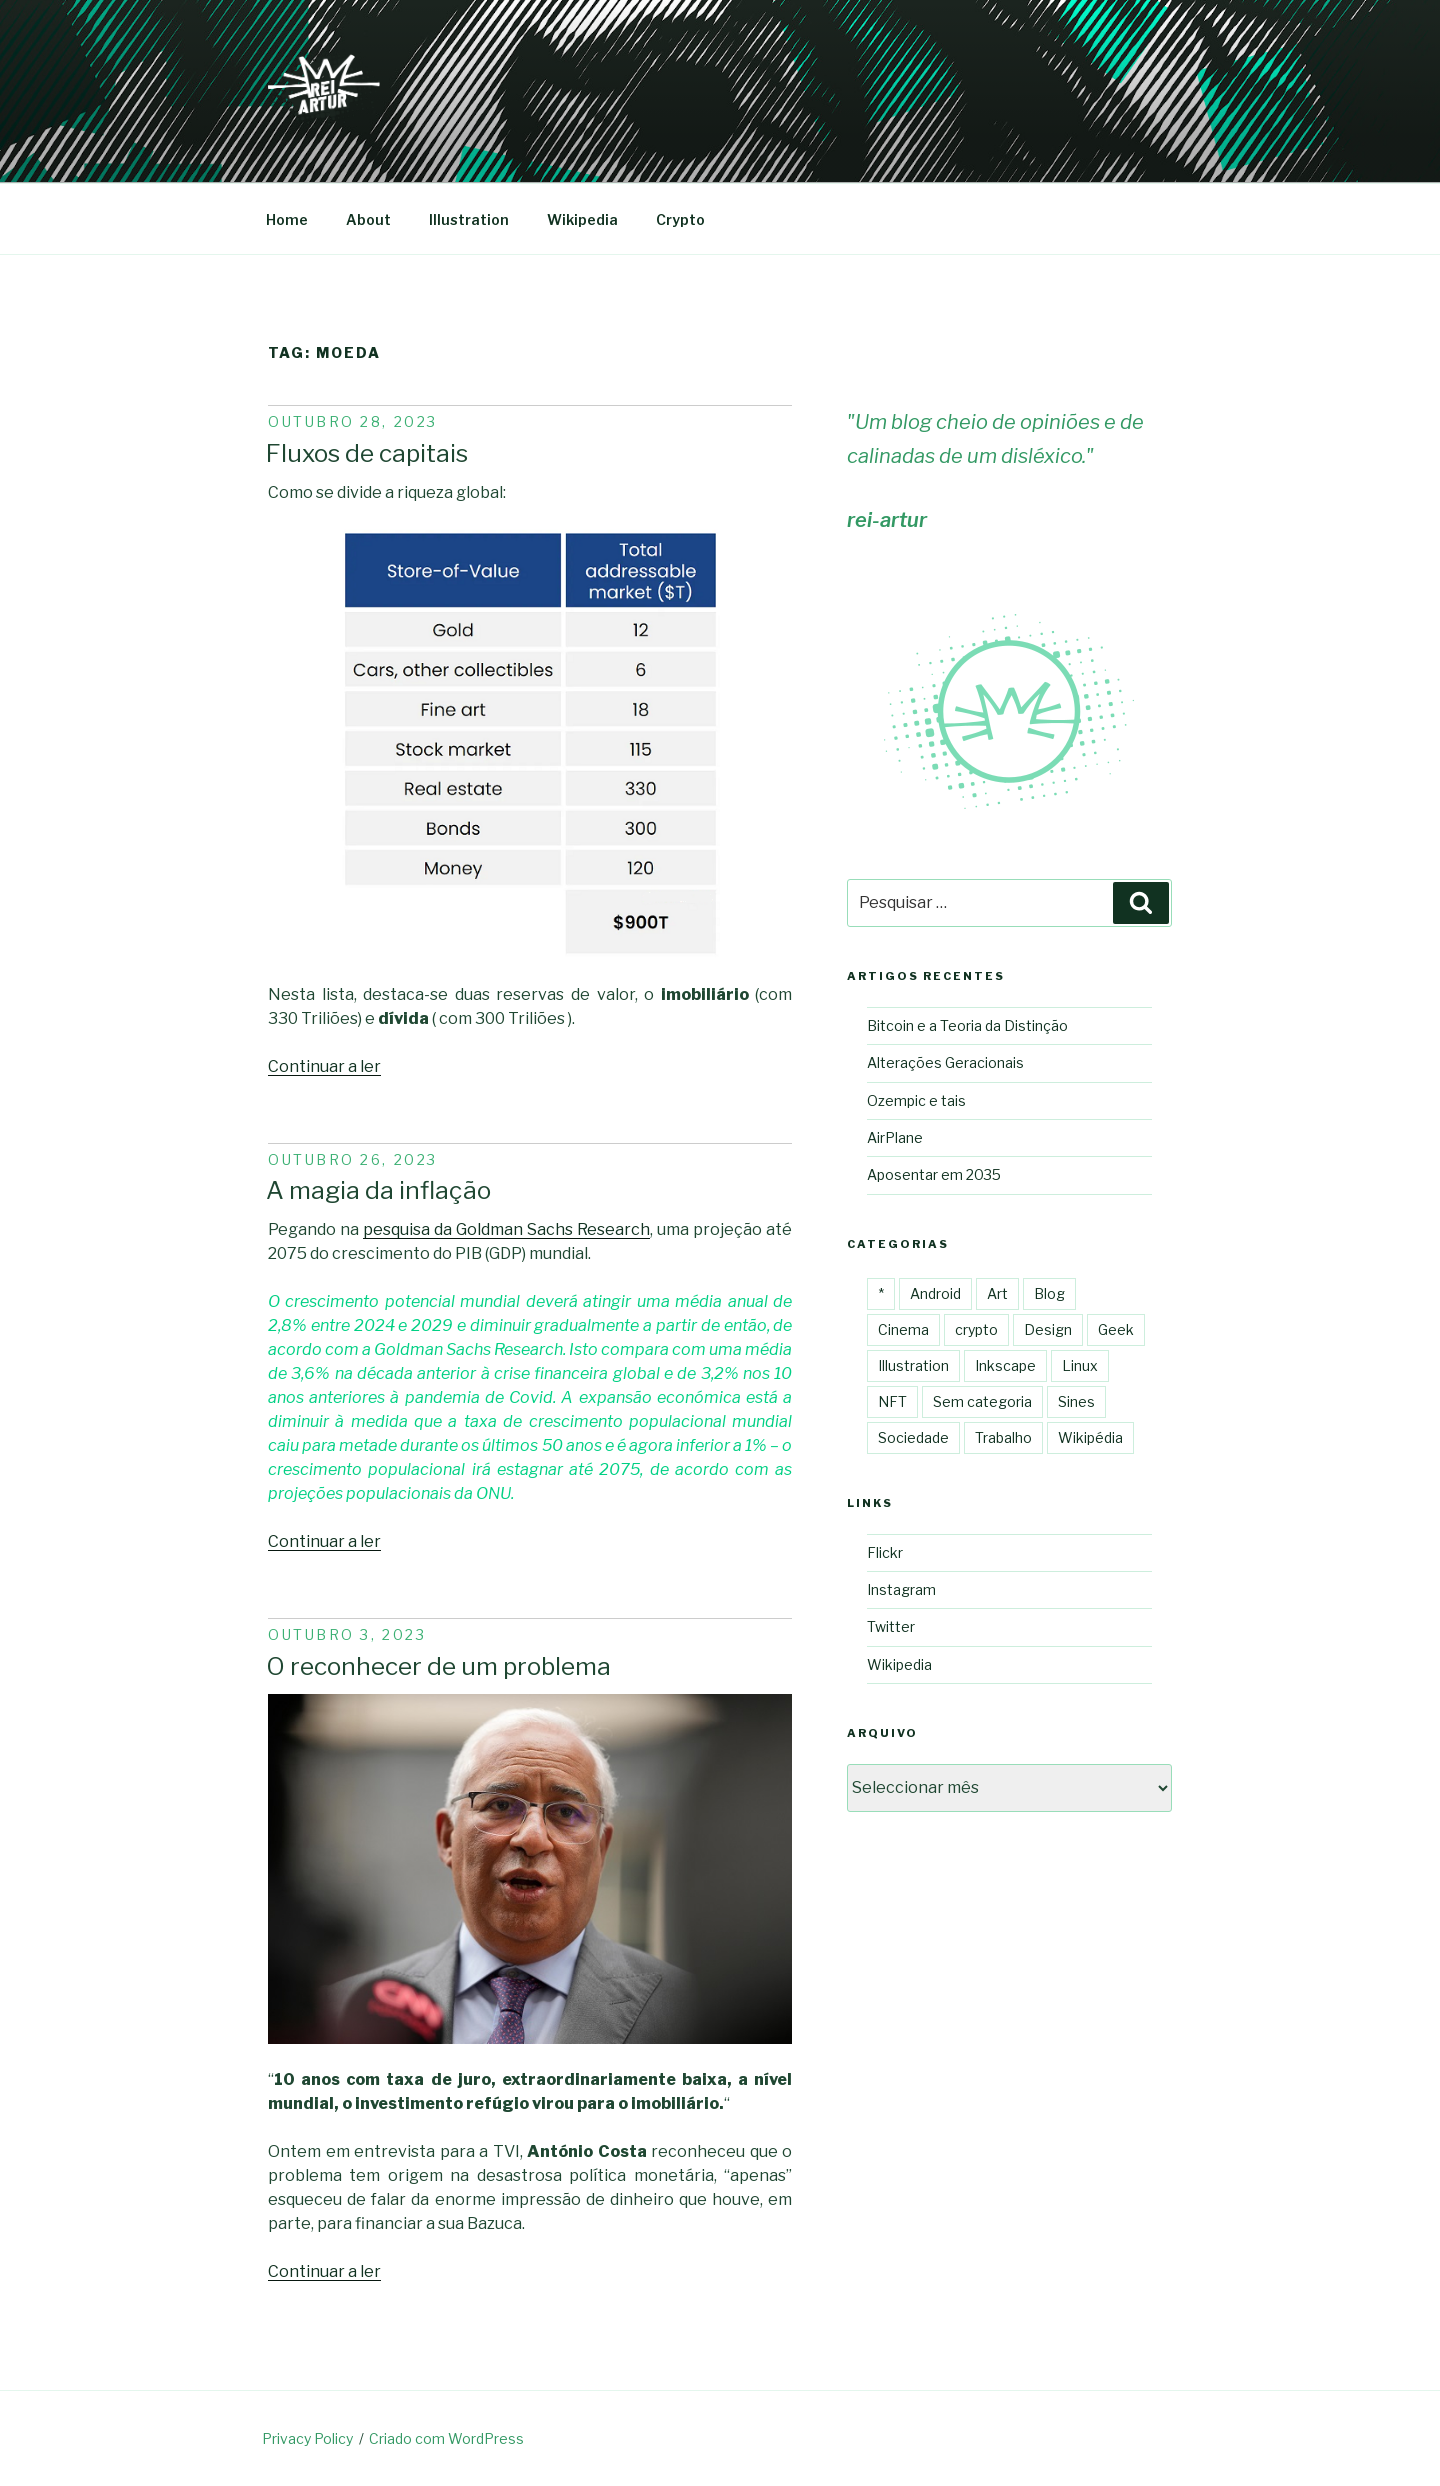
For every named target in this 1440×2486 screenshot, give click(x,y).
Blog (1049, 1293)
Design (1048, 1329)
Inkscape (1005, 1365)
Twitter (891, 1626)
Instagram (901, 1589)
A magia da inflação (378, 1190)
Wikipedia (582, 219)
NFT (892, 1401)
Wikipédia (1090, 1437)
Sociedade (913, 1437)
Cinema (903, 1329)
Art (997, 1293)
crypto (976, 1329)
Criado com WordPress (446, 2438)
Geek (1116, 1329)
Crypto (680, 219)
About (368, 219)
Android (935, 1293)
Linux (1080, 1365)
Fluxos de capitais (367, 453)
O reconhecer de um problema (438, 1666)
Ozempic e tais (916, 1100)
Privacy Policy (307, 2438)
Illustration (469, 219)
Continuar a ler (324, 1066)
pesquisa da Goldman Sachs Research (506, 1229)
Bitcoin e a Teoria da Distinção (967, 1025)
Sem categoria (982, 1401)
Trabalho (1003, 1437)
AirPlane (895, 1137)
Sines (1076, 1401)
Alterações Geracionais (945, 1062)
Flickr (885, 1552)
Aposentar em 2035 (934, 1174)
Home (287, 219)
